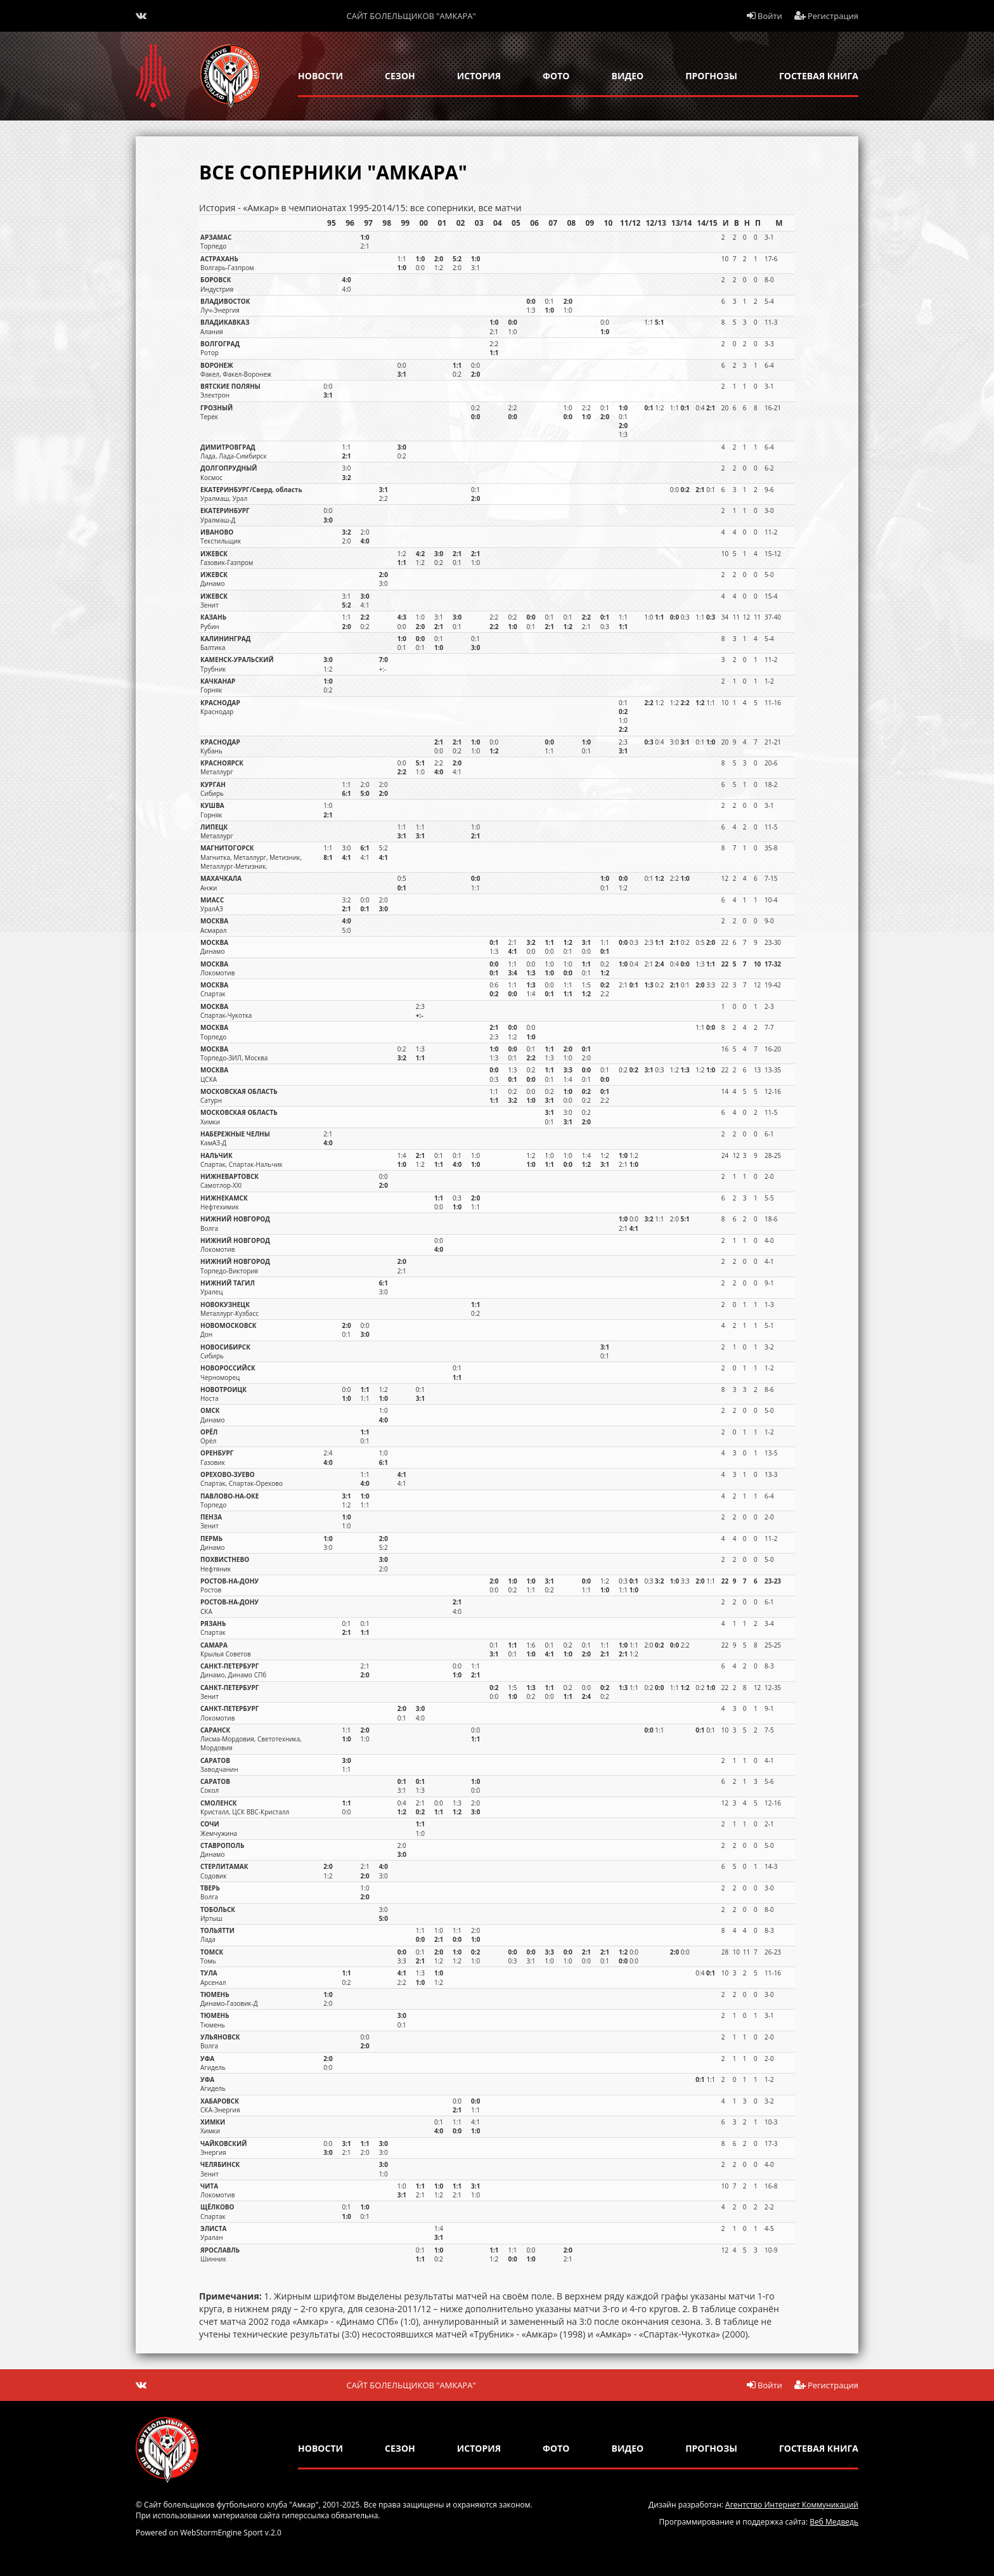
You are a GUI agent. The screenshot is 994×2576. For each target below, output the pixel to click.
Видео (628, 76)
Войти (764, 16)
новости (320, 76)
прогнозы (711, 76)
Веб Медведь (834, 2521)
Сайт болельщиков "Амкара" (411, 16)
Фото (556, 76)
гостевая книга (818, 76)
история (479, 76)
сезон (400, 76)
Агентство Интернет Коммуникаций (791, 2504)
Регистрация (826, 16)
